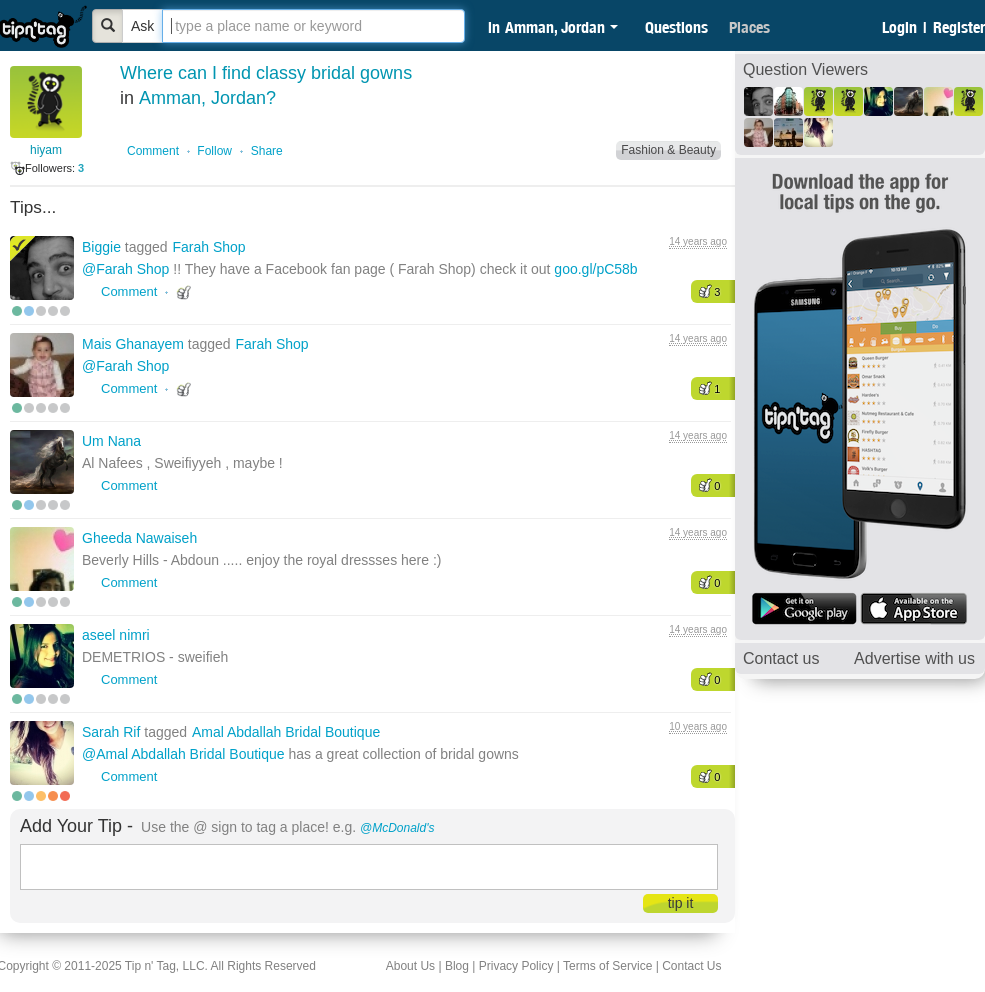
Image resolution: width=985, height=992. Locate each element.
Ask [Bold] (142, 26)
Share (267, 151)
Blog (457, 966)
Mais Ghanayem (135, 344)
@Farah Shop (125, 269)
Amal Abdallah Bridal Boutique (286, 732)
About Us (410, 966)
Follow (214, 151)
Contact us (781, 658)
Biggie (103, 247)
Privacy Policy (516, 966)
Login (899, 27)
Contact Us (691, 966)
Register (959, 27)
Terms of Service (607, 966)
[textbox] (313, 26)
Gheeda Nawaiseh (139, 538)
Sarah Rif (113, 732)
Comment (153, 151)
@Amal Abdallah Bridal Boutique (183, 754)
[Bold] (108, 26)
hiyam (46, 150)
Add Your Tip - (76, 826)
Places (749, 27)
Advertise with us (914, 658)
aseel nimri (116, 635)
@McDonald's (397, 828)
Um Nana (111, 441)
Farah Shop (208, 247)
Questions (676, 27)
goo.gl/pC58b (595, 269)
